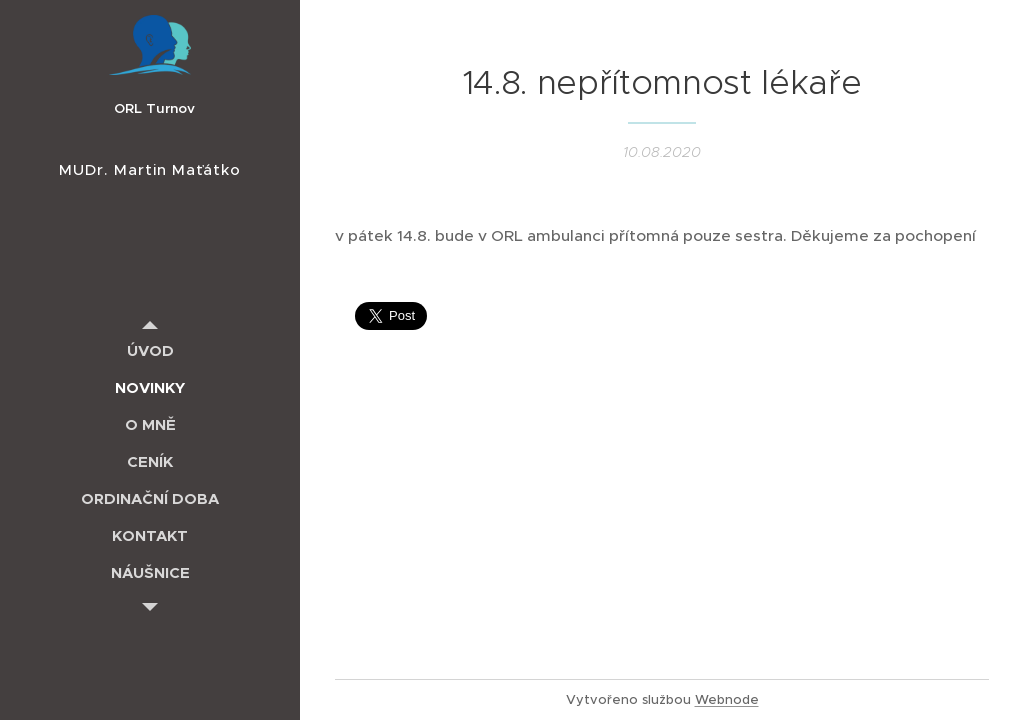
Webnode (727, 699)
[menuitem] (150, 350)
